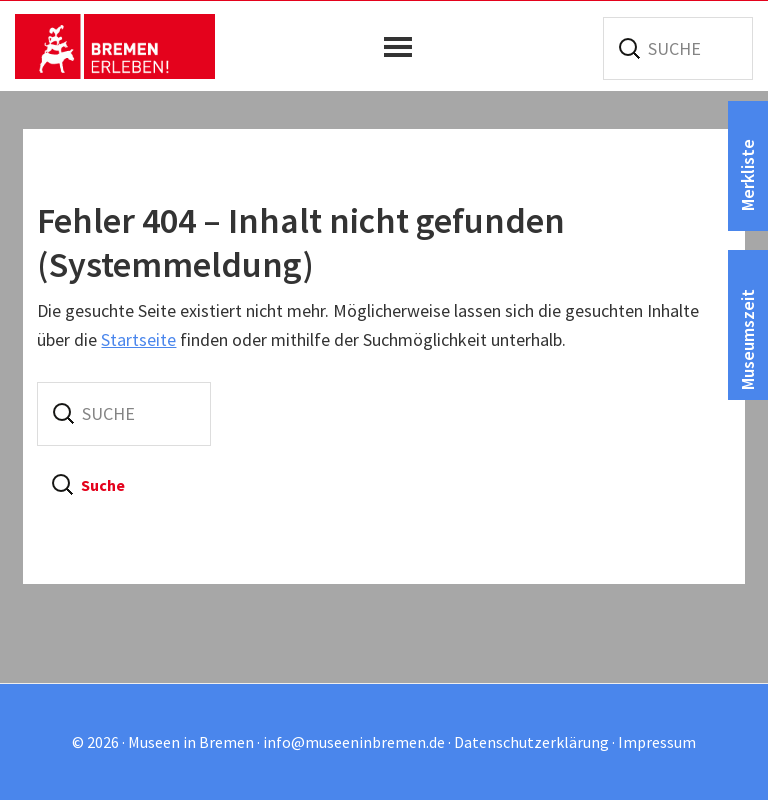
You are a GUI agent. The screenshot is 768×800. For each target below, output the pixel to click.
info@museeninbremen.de (354, 742)
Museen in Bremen (115, 46)
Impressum (657, 742)
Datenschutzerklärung (531, 742)
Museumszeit (747, 339)
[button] (403, 47)
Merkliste (747, 175)
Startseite (138, 339)
